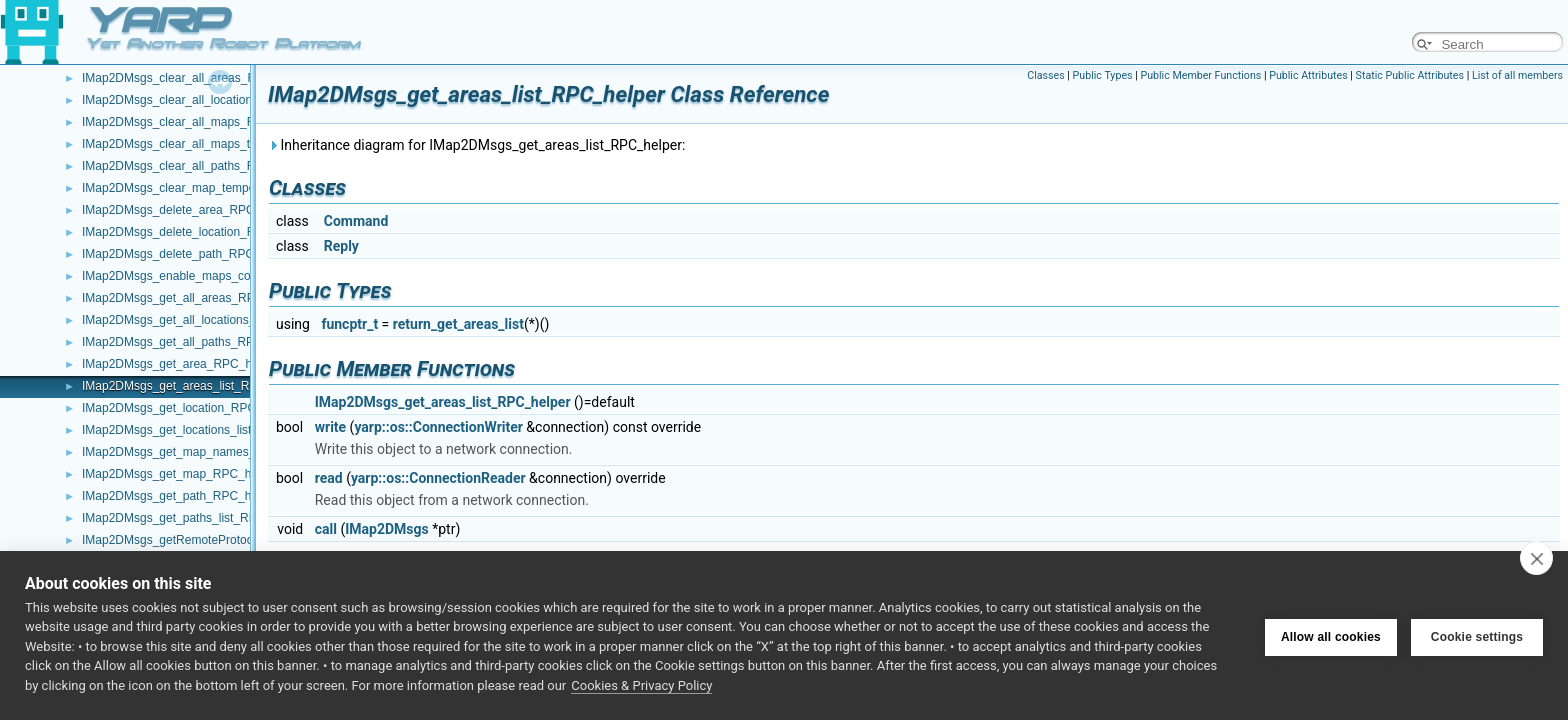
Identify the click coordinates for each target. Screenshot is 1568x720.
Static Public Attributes (1410, 75)
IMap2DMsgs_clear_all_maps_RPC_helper (197, 122)
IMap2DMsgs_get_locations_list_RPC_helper (202, 430)
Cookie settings (1477, 635)
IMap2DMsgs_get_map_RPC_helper (180, 474)
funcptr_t (349, 324)
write (330, 427)
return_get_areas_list (458, 324)
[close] (1536, 558)
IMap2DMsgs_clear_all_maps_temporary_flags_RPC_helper (243, 144)
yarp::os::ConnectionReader (438, 478)
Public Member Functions (1200, 75)
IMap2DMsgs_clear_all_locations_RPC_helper (206, 100)
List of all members (1517, 75)
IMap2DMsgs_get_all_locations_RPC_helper (201, 320)
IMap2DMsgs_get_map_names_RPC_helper (201, 452)
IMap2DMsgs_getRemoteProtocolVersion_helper (212, 540)
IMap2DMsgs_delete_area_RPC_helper (188, 210)
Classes (1045, 75)
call (326, 529)
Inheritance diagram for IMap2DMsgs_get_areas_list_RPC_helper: (476, 145)
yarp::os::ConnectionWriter (438, 427)
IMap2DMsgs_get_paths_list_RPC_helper (193, 518)
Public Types (1103, 75)
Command (356, 221)
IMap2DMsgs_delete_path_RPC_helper (188, 254)
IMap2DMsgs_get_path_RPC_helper (180, 496)
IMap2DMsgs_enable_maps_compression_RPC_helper (230, 276)
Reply (341, 246)
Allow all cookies (1331, 635)
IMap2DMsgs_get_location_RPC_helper (189, 408)
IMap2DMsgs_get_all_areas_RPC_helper (192, 298)
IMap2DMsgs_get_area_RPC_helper (180, 364)
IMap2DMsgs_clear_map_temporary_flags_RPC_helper (231, 188)
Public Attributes (1308, 75)
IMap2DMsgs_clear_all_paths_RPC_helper (197, 166)
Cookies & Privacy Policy (641, 685)
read (329, 478)
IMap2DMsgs (387, 529)
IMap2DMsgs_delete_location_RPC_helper (197, 232)
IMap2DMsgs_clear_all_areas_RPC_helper (197, 78)
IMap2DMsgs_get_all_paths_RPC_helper (192, 342)
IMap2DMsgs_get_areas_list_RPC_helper (194, 386)
